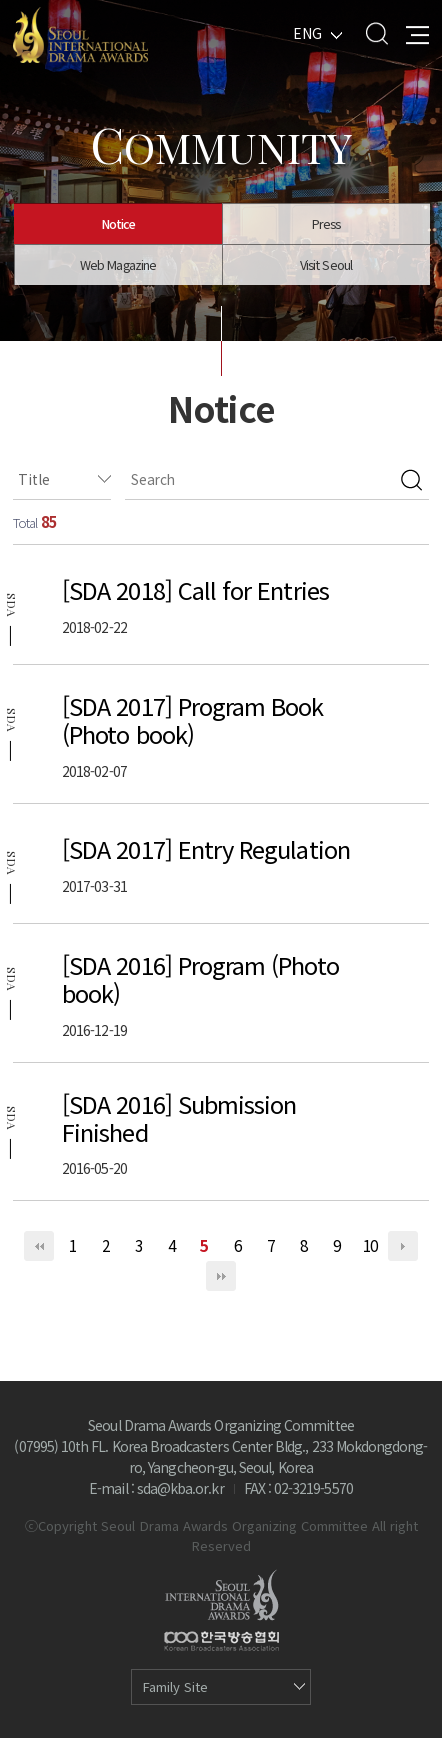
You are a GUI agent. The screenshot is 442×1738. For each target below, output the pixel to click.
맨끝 (221, 1276)
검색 (411, 480)
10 (370, 1245)
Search (376, 33)
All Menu (417, 33)
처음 (39, 1246)
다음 (403, 1246)
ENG (307, 33)
